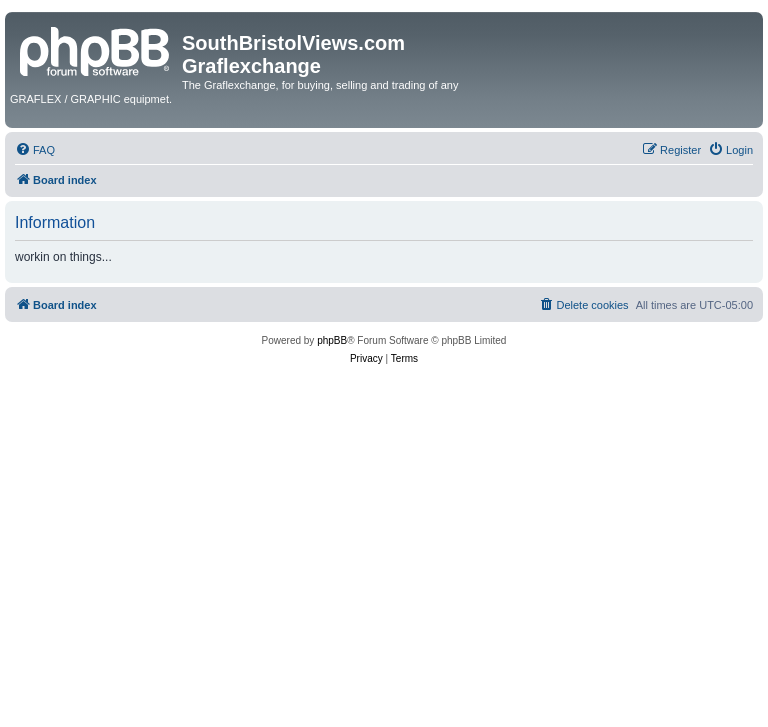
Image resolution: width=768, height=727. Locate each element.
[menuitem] (35, 150)
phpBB (332, 340)
